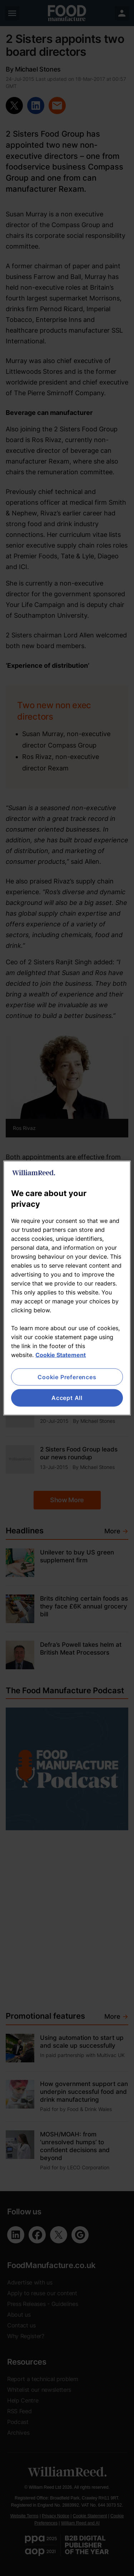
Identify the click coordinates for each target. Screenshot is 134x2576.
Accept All (67, 1397)
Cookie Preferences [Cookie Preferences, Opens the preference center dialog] (67, 1377)
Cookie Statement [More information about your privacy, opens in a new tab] (60, 1354)
